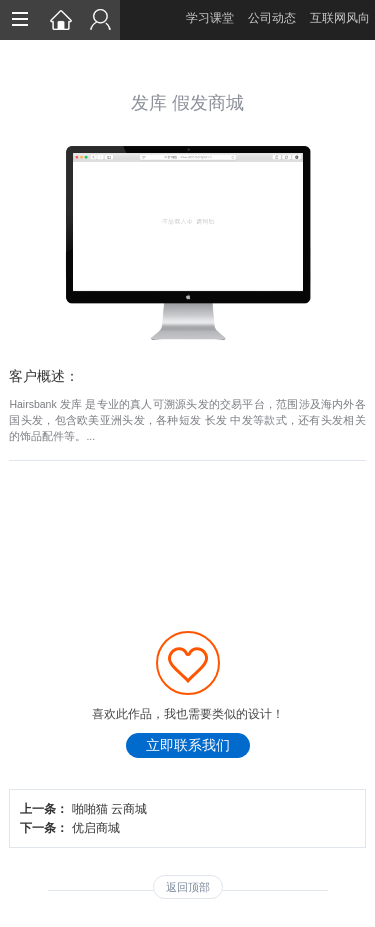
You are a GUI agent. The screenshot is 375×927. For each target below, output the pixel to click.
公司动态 (272, 18)
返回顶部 (188, 887)
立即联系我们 (188, 745)
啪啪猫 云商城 (109, 809)
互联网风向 (340, 18)
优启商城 (96, 828)
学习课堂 (210, 18)
